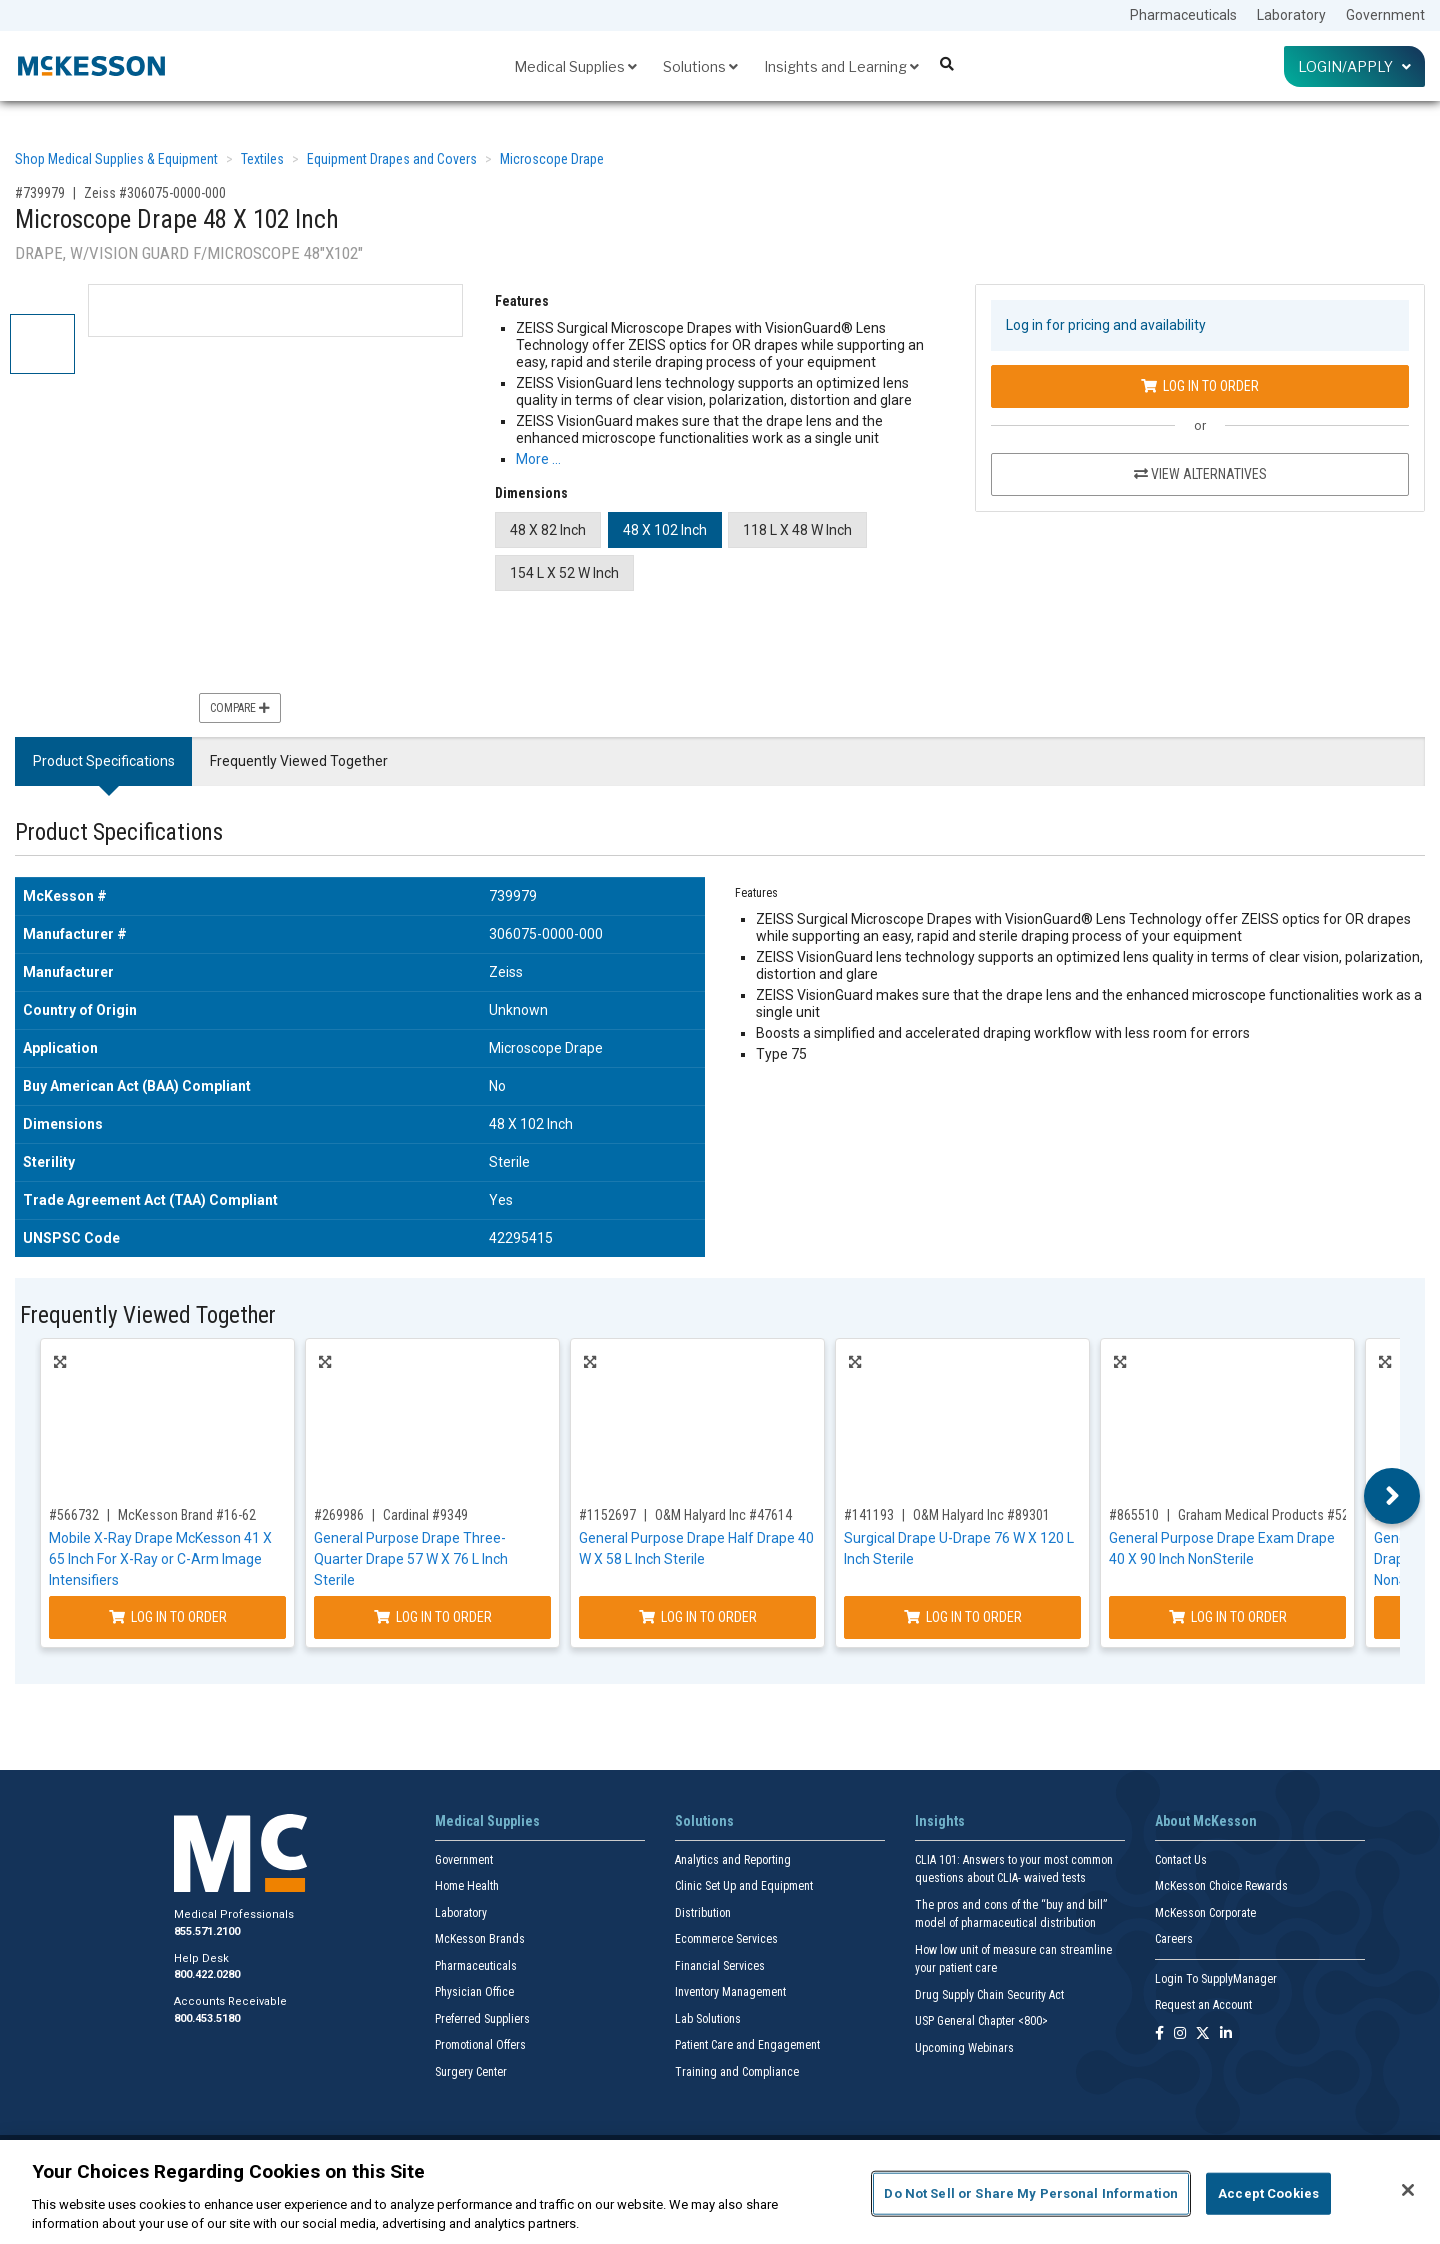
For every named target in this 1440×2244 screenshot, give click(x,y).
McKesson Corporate (1205, 1913)
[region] (720, 2192)
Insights (940, 1821)
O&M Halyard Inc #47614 (723, 1515)
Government (1385, 15)
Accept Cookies (1268, 2193)
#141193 (869, 1515)
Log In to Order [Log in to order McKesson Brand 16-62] (168, 1617)
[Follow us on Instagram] (1180, 2034)
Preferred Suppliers (482, 2019)
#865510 (1134, 1515)
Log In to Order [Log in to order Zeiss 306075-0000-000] (1200, 386)
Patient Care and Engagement (747, 2045)
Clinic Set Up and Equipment (744, 1886)
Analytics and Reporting (733, 1860)
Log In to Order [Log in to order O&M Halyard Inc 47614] (698, 1617)
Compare (240, 708)
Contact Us (1181, 1860)
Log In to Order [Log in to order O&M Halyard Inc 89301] (963, 1617)
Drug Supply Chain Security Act (989, 1995)
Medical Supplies (575, 66)
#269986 (339, 1515)
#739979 (40, 193)
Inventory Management (730, 1992)
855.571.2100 (207, 1931)
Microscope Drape (552, 159)
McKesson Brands (480, 1939)
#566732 (74, 1515)
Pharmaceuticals (1183, 15)
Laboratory (1291, 15)
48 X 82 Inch (548, 530)
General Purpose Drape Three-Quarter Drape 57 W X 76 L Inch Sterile (411, 1559)
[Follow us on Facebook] (1159, 2034)
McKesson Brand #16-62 (187, 1515)
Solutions (700, 66)
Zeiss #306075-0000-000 (155, 193)
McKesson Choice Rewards (1221, 1886)
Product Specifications (104, 761)
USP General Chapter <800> (981, 2021)
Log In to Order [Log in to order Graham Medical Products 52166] (1228, 1617)
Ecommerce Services (726, 1939)
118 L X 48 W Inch (797, 530)
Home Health (467, 1886)
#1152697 (607, 1515)
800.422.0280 (207, 1974)
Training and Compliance (737, 2072)
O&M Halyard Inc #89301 (981, 1515)
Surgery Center (471, 2072)
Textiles (262, 159)
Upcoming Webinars (964, 2048)
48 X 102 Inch (665, 530)
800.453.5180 (207, 2018)
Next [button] (1392, 1496)
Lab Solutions (708, 2019)
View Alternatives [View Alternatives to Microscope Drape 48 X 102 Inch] (1200, 474)
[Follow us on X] (1203, 2034)
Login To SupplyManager (1216, 1979)
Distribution (703, 1913)
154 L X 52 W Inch (564, 573)
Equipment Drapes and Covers (392, 159)
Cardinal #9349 (425, 1515)
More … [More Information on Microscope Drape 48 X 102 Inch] (538, 459)
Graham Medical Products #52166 (1274, 1515)
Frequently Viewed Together (299, 761)
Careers (1174, 1939)
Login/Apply (1354, 66)
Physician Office (474, 1992)
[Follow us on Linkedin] (1226, 2034)
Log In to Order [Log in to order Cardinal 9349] (433, 1617)
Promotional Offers (480, 2045)
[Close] (1408, 2190)
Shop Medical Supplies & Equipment (116, 159)
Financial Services (720, 1966)
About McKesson (1206, 1821)
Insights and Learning (841, 66)
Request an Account (1203, 2005)
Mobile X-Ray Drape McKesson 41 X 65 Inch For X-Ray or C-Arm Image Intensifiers (160, 1559)
